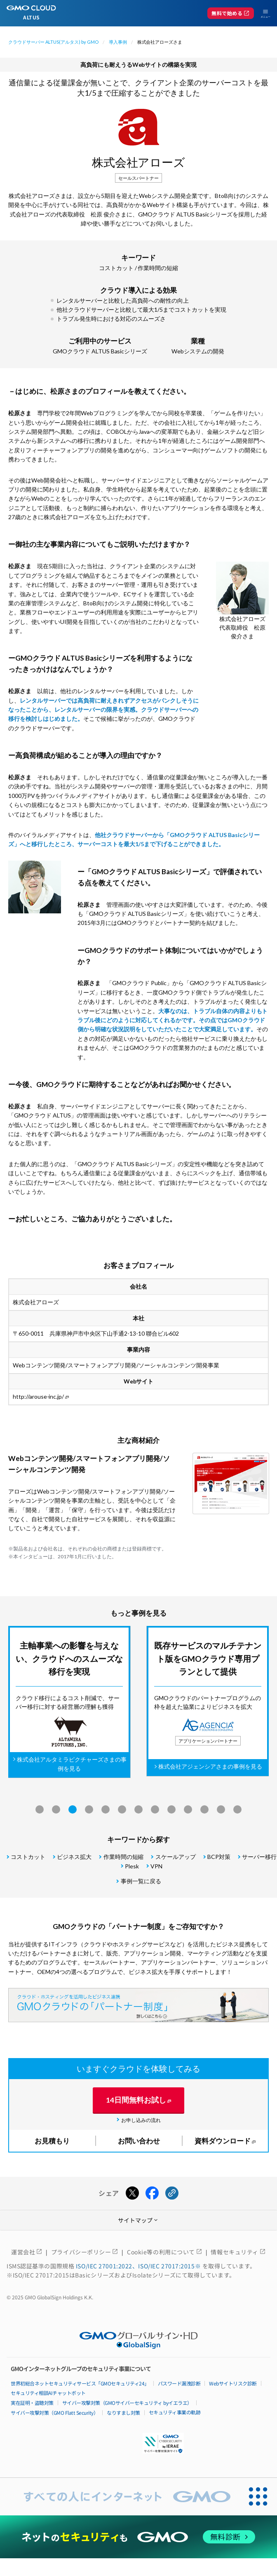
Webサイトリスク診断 (233, 2383)
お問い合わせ (139, 2140)
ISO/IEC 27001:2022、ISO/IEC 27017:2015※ (139, 2266)
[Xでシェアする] (132, 2193)
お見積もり (52, 2140)
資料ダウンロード (223, 2140)
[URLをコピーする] (171, 2193)
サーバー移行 (259, 1856)
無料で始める (230, 13)
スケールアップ (175, 1856)
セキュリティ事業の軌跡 (175, 2412)
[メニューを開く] (262, 13)
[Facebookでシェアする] (152, 2193)
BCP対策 (218, 1856)
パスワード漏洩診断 (179, 2383)
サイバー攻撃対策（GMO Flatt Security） (54, 2412)
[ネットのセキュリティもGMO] (139, 2536)
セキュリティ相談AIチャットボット (48, 2392)
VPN (156, 1866)
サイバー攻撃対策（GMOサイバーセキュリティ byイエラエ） (127, 2402)
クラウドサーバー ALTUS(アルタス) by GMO (53, 42)
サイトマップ (138, 2220)
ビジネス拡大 (74, 1856)
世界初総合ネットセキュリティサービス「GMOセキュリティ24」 (80, 2383)
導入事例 (118, 42)
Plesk (132, 1866)
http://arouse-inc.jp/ (38, 1396)
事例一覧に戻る (141, 1880)
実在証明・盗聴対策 (32, 2402)
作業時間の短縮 (158, 267)
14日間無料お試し (136, 2099)
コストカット (116, 267)
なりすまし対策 (123, 2412)
